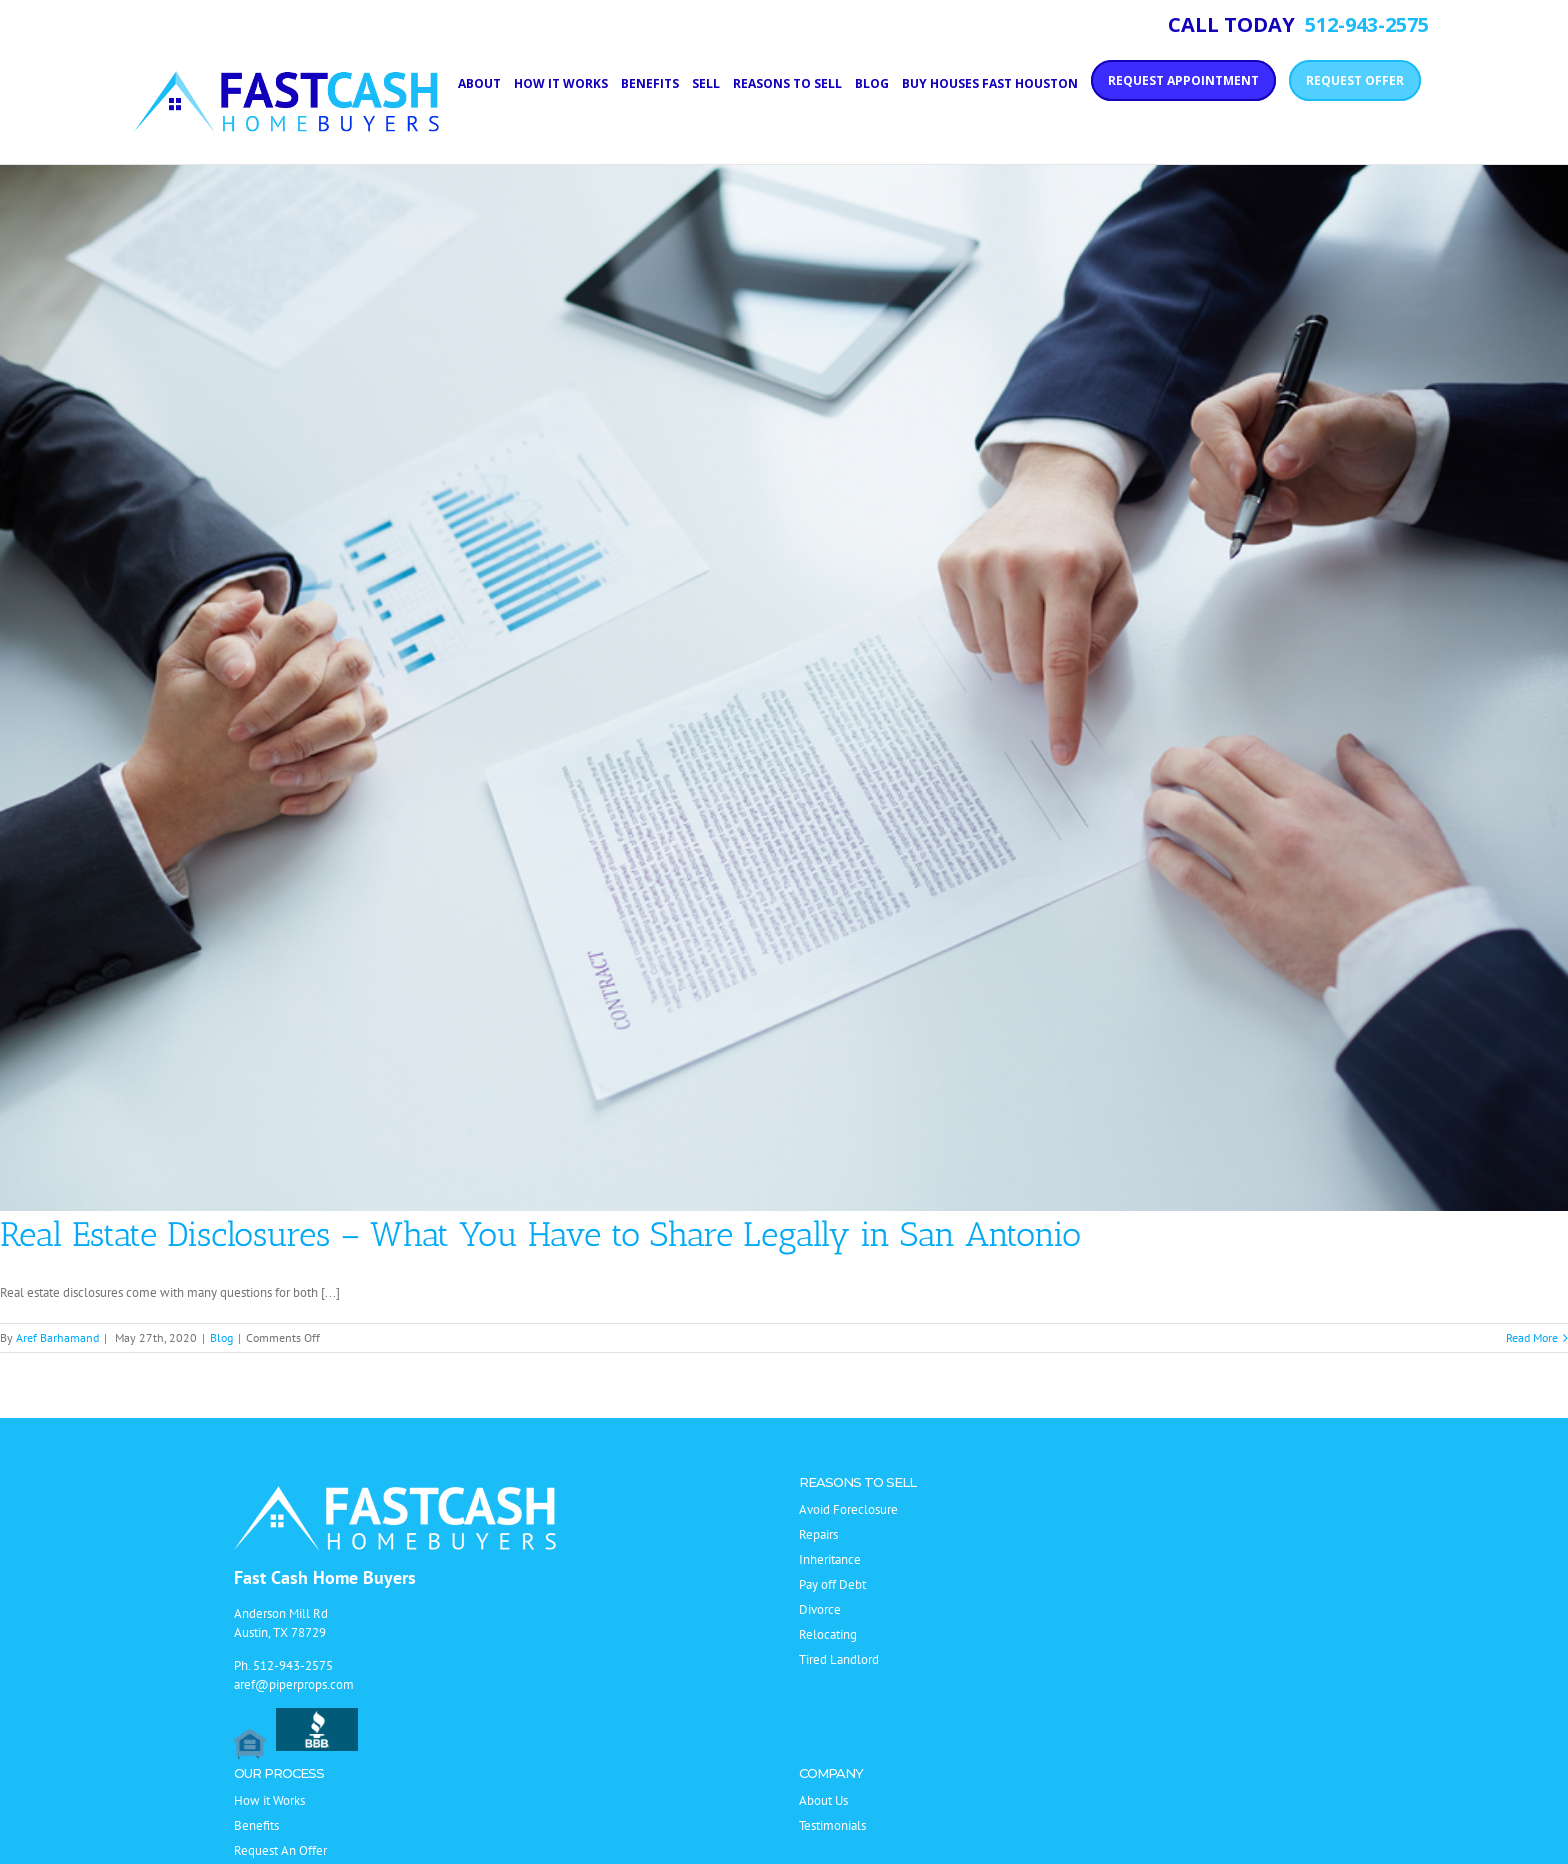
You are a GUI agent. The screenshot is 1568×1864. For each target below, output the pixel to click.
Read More (1532, 1337)
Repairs (818, 1534)
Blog (221, 1337)
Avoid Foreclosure (848, 1509)
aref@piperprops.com (294, 1684)
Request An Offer (280, 1850)
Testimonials (832, 1825)
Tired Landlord (839, 1659)
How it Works (269, 1800)
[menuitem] (486, 82)
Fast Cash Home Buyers (325, 1577)
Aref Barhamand (57, 1337)
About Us (823, 1800)
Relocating (828, 1634)
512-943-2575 (293, 1665)
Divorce (820, 1609)
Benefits (256, 1825)
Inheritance (830, 1559)
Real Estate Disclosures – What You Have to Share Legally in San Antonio (540, 1234)
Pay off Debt (832, 1584)
